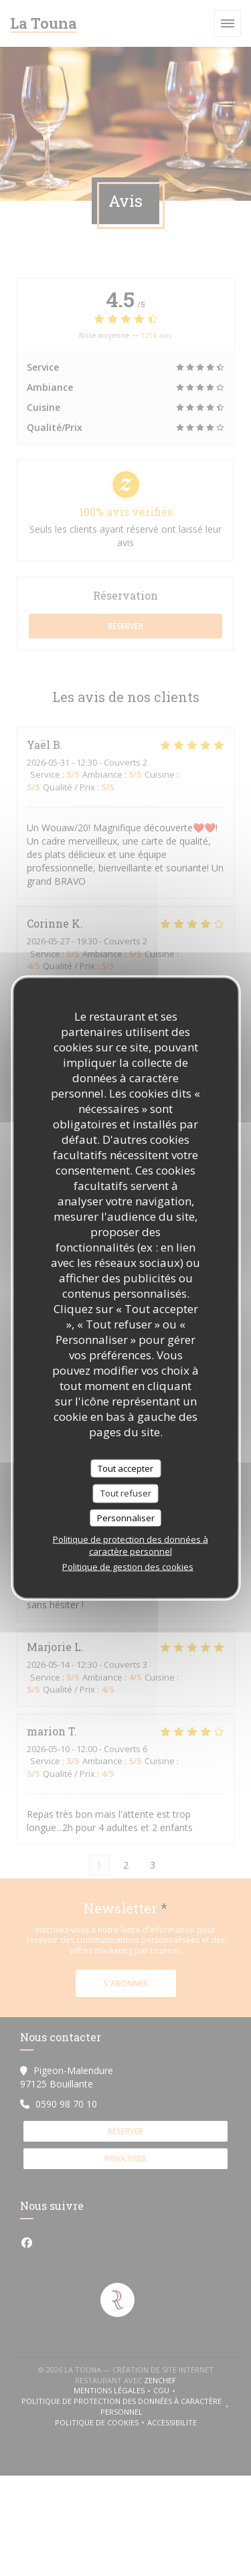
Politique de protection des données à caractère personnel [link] (130, 1545)
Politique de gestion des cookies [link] (127, 1567)
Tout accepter (125, 1468)
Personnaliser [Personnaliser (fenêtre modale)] (126, 1517)
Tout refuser (125, 1493)
